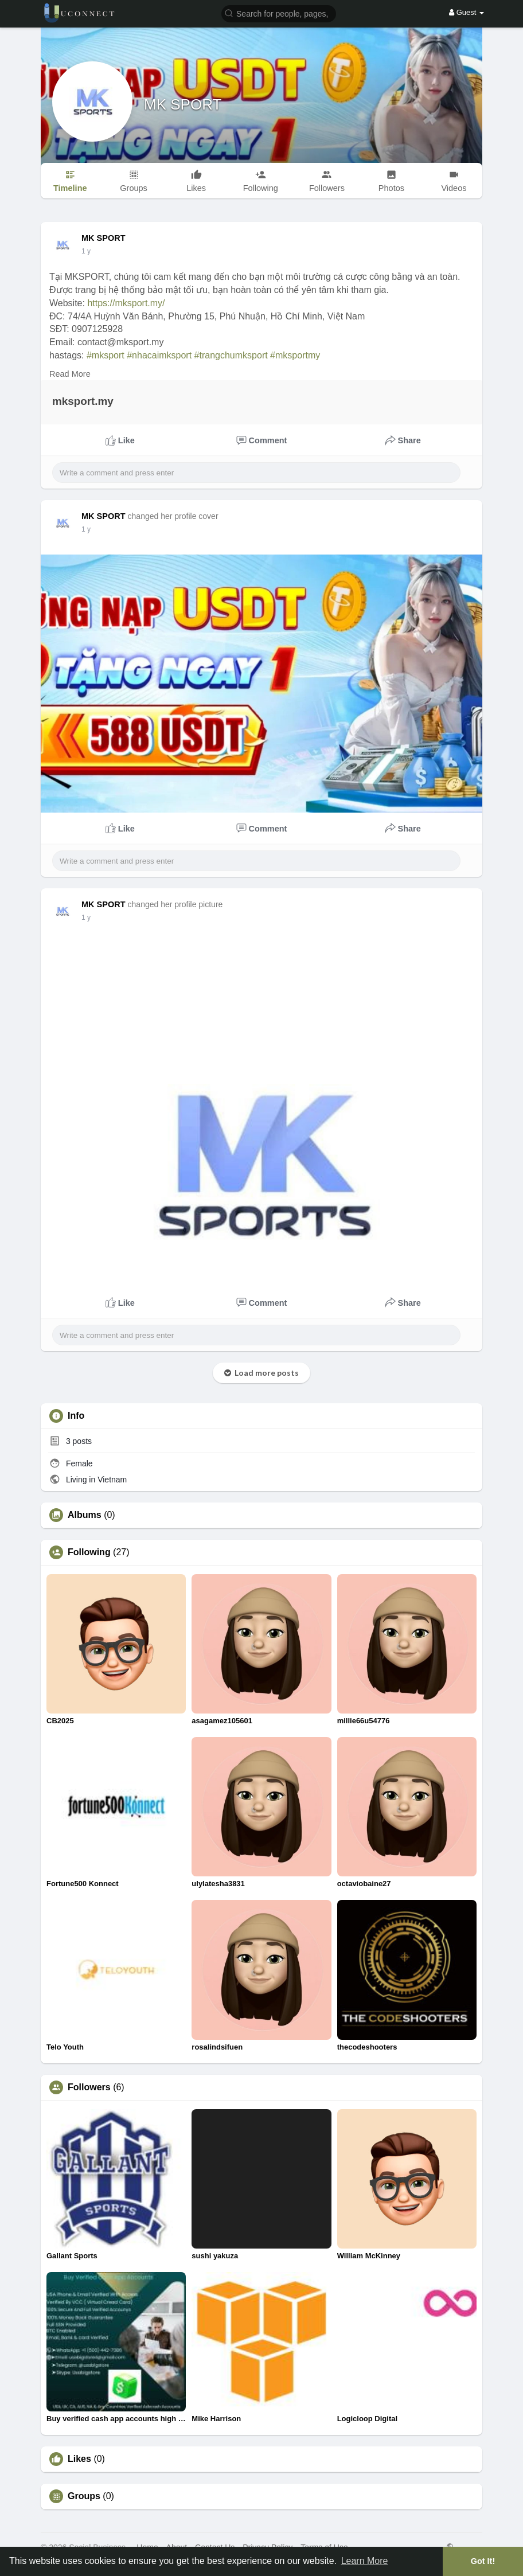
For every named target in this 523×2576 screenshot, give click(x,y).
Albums (85, 1515)
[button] (278, 12)
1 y (86, 251)
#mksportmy (295, 355)
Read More (70, 373)
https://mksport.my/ (126, 303)
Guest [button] (466, 12)
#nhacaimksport (159, 355)
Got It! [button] (483, 2561)
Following (89, 1552)
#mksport (105, 355)
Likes (79, 2459)
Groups (84, 2496)
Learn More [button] (364, 2561)
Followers (89, 2087)
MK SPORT (182, 104)
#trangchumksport (231, 355)
